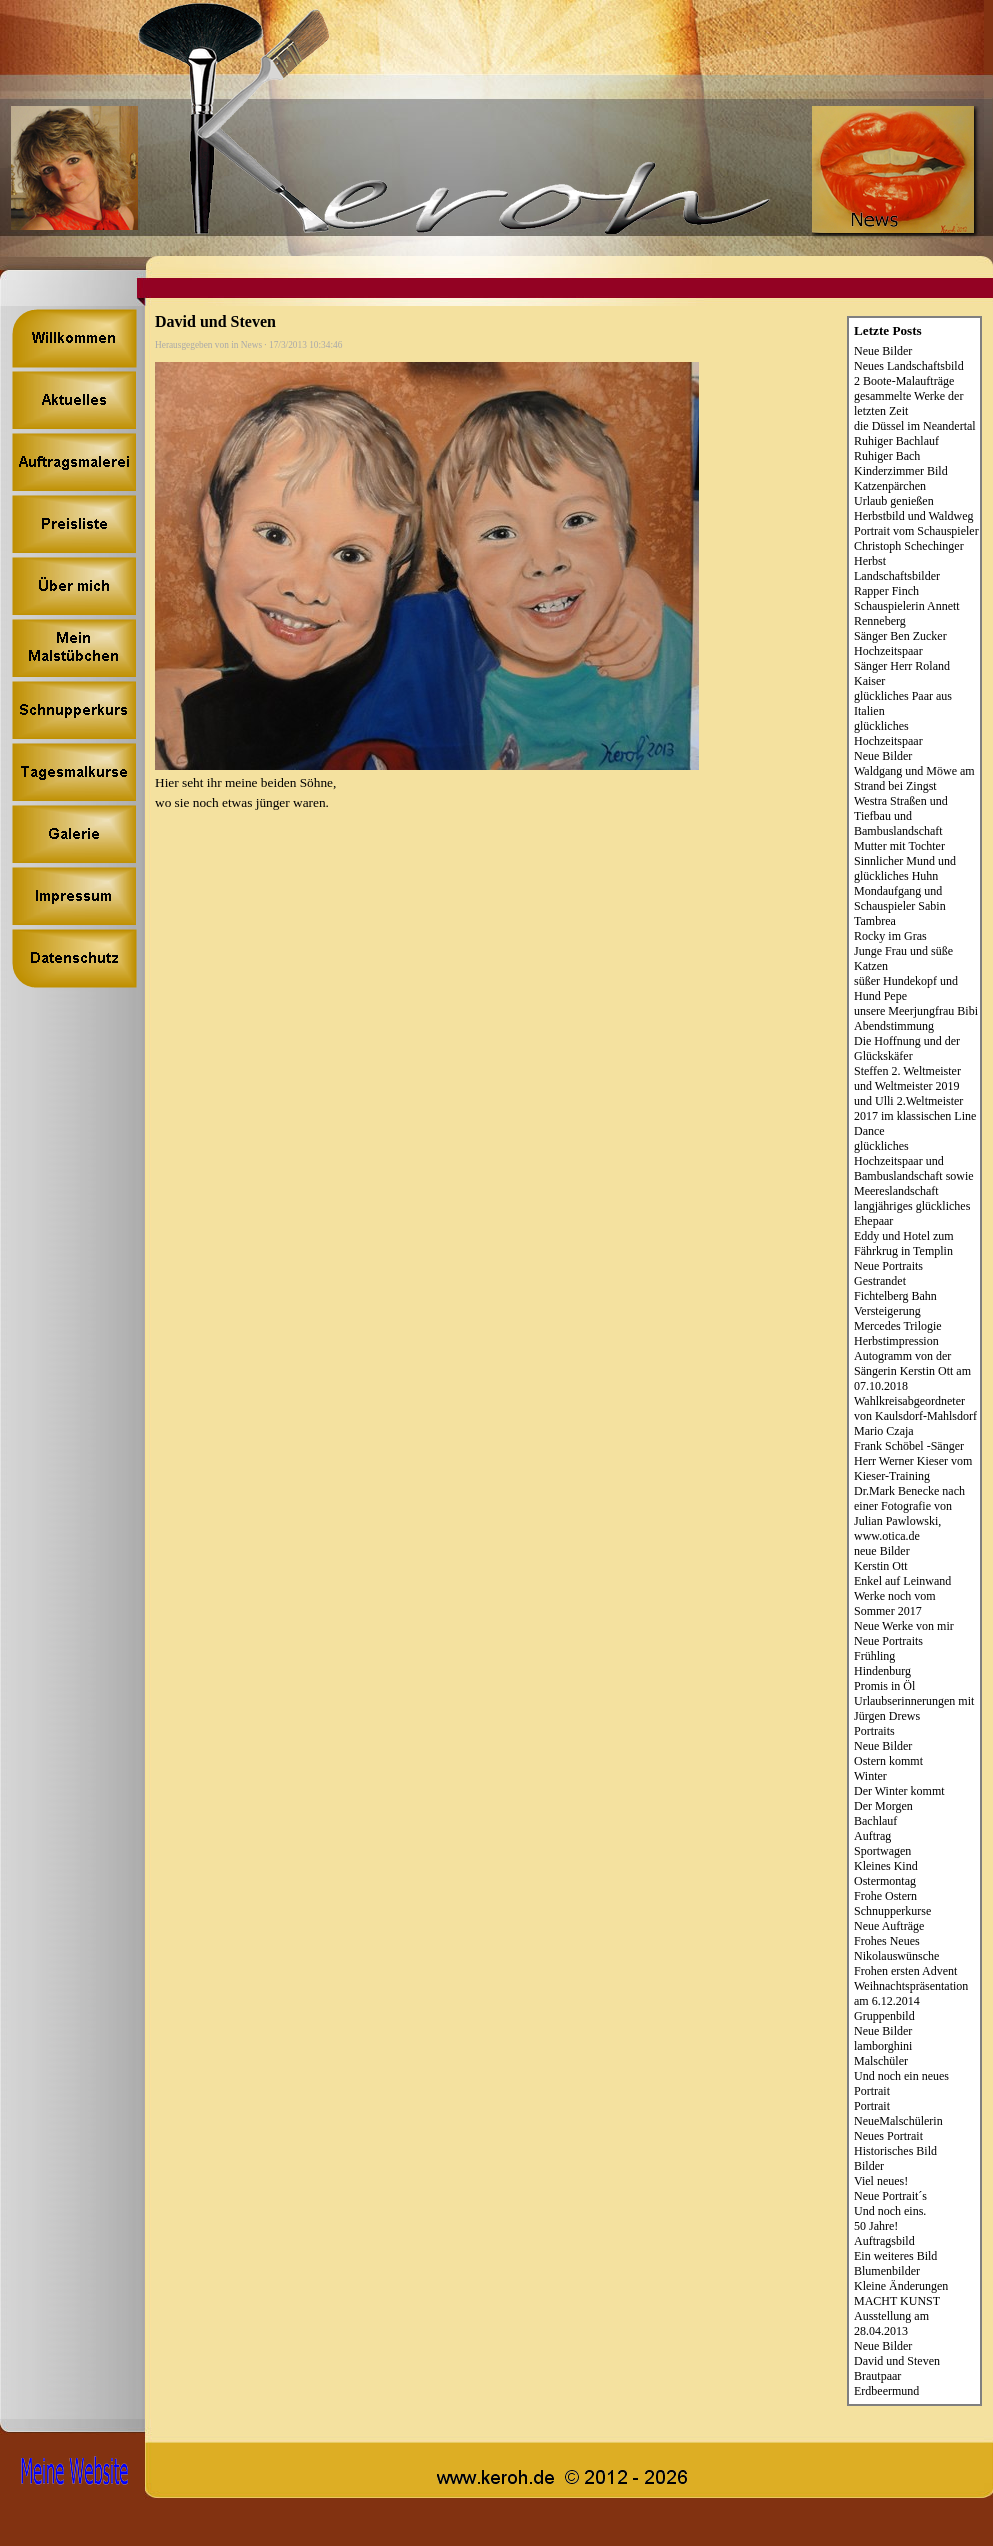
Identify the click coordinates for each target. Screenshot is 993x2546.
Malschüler (881, 2061)
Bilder (869, 2166)
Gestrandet (880, 1281)
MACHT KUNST (897, 2301)
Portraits (874, 1731)
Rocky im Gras (890, 936)
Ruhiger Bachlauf (896, 441)
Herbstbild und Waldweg (913, 516)
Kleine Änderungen (901, 2286)
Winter (870, 1776)
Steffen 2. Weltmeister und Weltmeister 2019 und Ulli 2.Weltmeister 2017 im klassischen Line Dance (915, 1101)
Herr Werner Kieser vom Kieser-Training (913, 1468)
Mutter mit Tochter (899, 846)
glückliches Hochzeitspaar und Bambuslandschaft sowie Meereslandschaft (914, 1168)
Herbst (870, 561)
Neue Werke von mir (904, 1626)
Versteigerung (887, 1311)
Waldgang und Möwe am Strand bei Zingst (914, 778)
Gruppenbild (884, 2016)
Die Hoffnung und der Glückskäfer (907, 1048)
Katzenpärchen (890, 486)
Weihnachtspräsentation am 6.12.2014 (911, 1993)
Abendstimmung (894, 1026)
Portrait (872, 2106)
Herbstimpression (896, 1341)
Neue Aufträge (889, 1926)
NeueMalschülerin (898, 2121)
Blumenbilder (887, 2271)
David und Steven (897, 2361)
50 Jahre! (876, 2226)
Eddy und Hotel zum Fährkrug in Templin (904, 1243)
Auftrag (872, 1836)
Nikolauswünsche (896, 1956)
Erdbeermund (886, 2391)
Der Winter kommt (899, 1791)
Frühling (874, 1656)
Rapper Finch (886, 591)
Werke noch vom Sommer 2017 (895, 1603)
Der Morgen (883, 1806)
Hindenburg (882, 1671)
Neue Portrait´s (890, 2196)
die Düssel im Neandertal (915, 426)
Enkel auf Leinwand (902, 1581)
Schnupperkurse (892, 1911)
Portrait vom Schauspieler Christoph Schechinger (916, 538)
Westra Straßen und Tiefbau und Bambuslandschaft (901, 816)
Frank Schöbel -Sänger (909, 1446)
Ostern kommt (888, 1761)
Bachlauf (875, 1821)
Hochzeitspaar (888, 651)
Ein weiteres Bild (895, 2256)
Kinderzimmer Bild (901, 471)
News (251, 345)
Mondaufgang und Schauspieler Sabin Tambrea (900, 906)
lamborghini (883, 2046)
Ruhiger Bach (887, 456)
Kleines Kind (886, 1866)
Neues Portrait (888, 2136)
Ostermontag (885, 1881)
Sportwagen (882, 1851)
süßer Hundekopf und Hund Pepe (906, 988)
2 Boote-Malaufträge (904, 381)
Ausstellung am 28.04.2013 (891, 2323)
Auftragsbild (884, 2241)
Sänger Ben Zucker (900, 636)
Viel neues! (881, 2181)
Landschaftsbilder (897, 576)
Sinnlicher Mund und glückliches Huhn (905, 868)
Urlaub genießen (894, 501)
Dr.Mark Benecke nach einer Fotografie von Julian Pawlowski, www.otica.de (909, 1513)
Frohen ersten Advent (905, 1971)
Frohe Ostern (885, 1896)
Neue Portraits (888, 1266)
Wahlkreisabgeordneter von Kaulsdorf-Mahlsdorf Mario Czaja (915, 1416)
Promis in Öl (884, 1686)
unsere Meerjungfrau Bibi (916, 1011)
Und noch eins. (890, 2211)
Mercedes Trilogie (898, 1326)
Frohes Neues (887, 1941)
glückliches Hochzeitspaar (888, 733)
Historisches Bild (895, 2151)
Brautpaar (877, 2376)
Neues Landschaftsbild (909, 366)
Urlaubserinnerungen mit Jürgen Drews (914, 1708)
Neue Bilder (883, 351)
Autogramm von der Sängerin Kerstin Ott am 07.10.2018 (912, 1371)
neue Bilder (882, 1551)
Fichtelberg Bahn (895, 1296)
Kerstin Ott (881, 1566)
